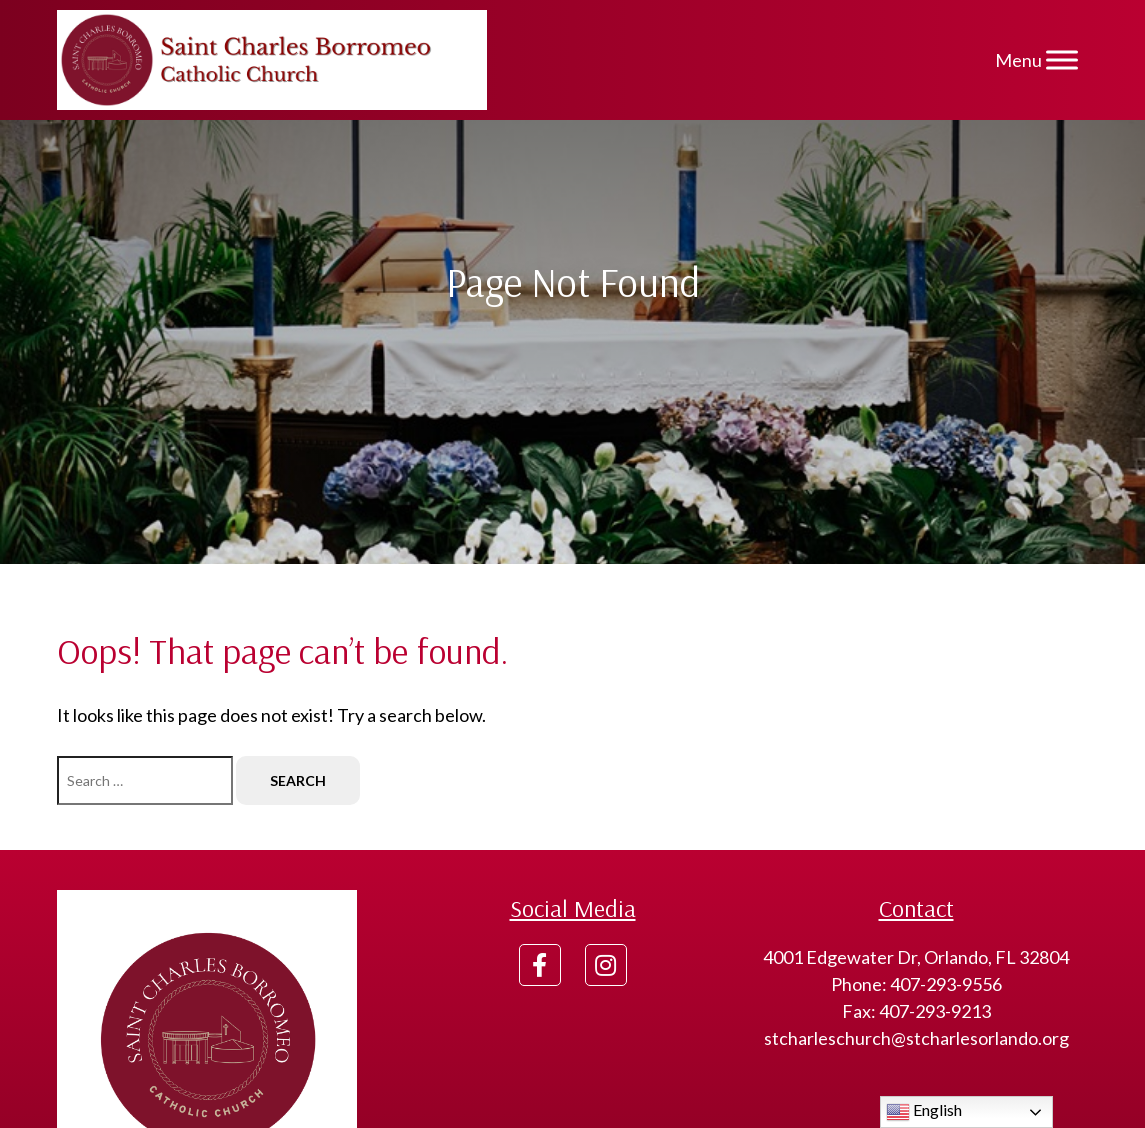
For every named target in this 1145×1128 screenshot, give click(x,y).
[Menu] (1062, 59)
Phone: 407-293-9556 (916, 984)
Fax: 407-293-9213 (916, 1011)
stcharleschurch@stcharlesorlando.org (916, 1038)
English (924, 1112)
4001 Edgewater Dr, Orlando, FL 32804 (916, 957)
